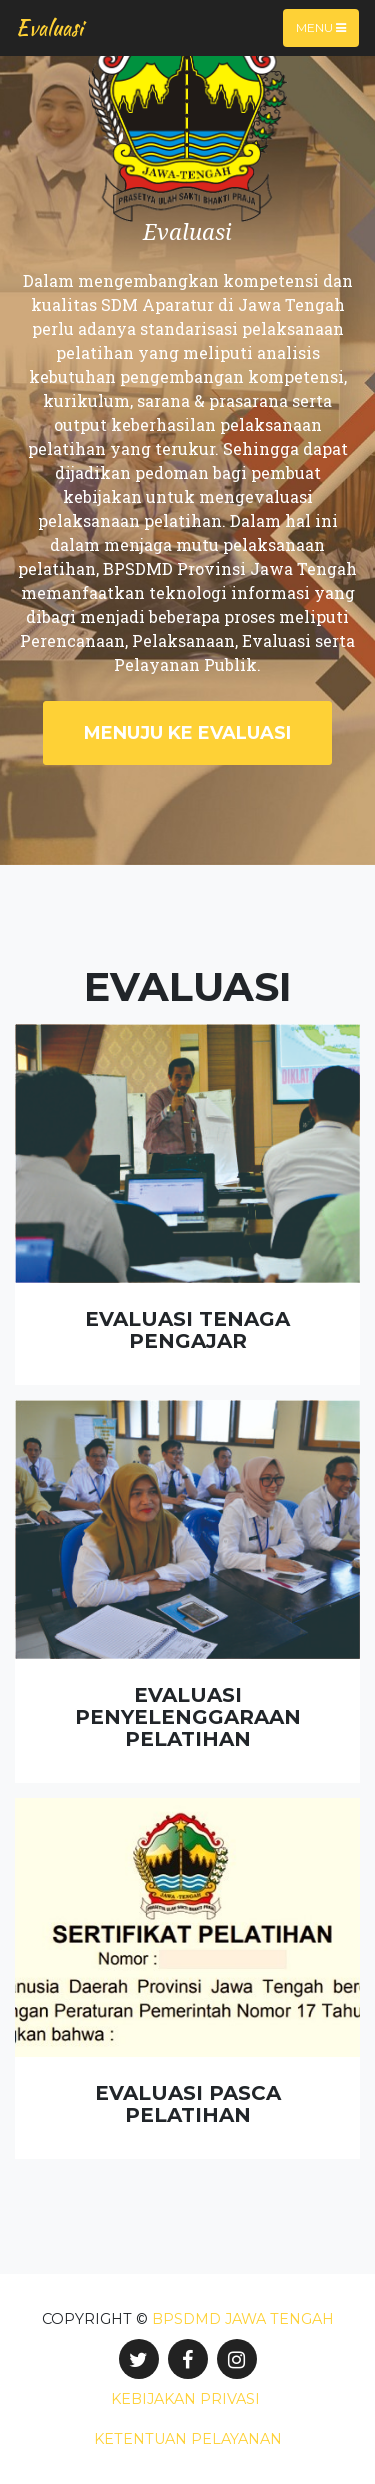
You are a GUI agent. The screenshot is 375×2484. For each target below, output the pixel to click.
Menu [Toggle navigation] (321, 27)
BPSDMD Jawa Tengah (243, 2319)
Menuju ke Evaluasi (187, 733)
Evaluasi (49, 27)
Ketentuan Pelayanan (188, 2439)
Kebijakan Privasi (185, 2399)
